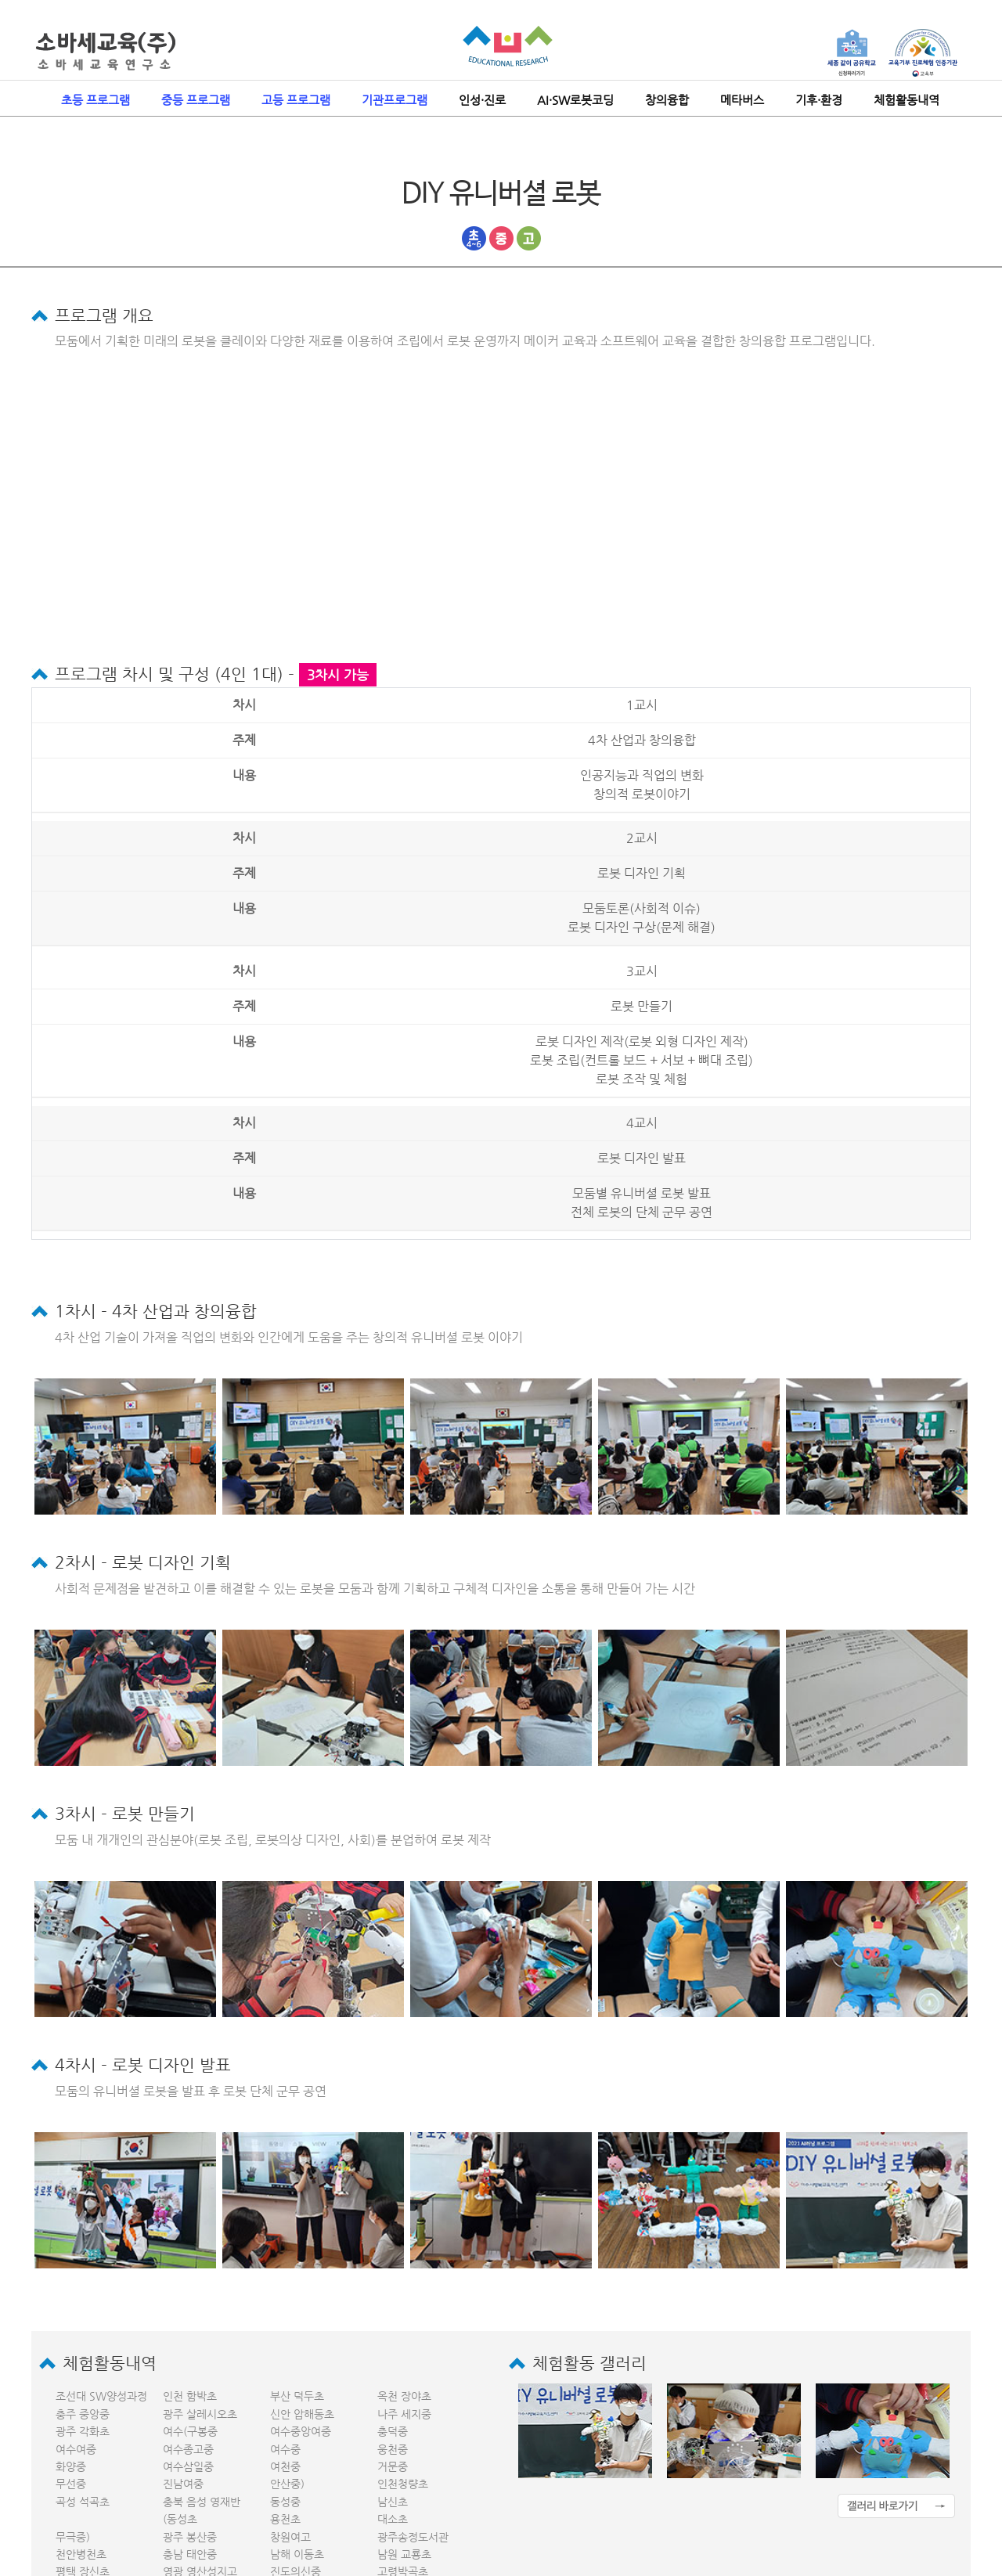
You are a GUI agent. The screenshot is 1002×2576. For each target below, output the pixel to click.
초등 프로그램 (95, 99)
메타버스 (742, 99)
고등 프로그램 (295, 99)
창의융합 (667, 99)
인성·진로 (482, 99)
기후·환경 (818, 99)
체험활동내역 (906, 99)
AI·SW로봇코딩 (575, 99)
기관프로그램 (394, 99)
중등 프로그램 (195, 99)
